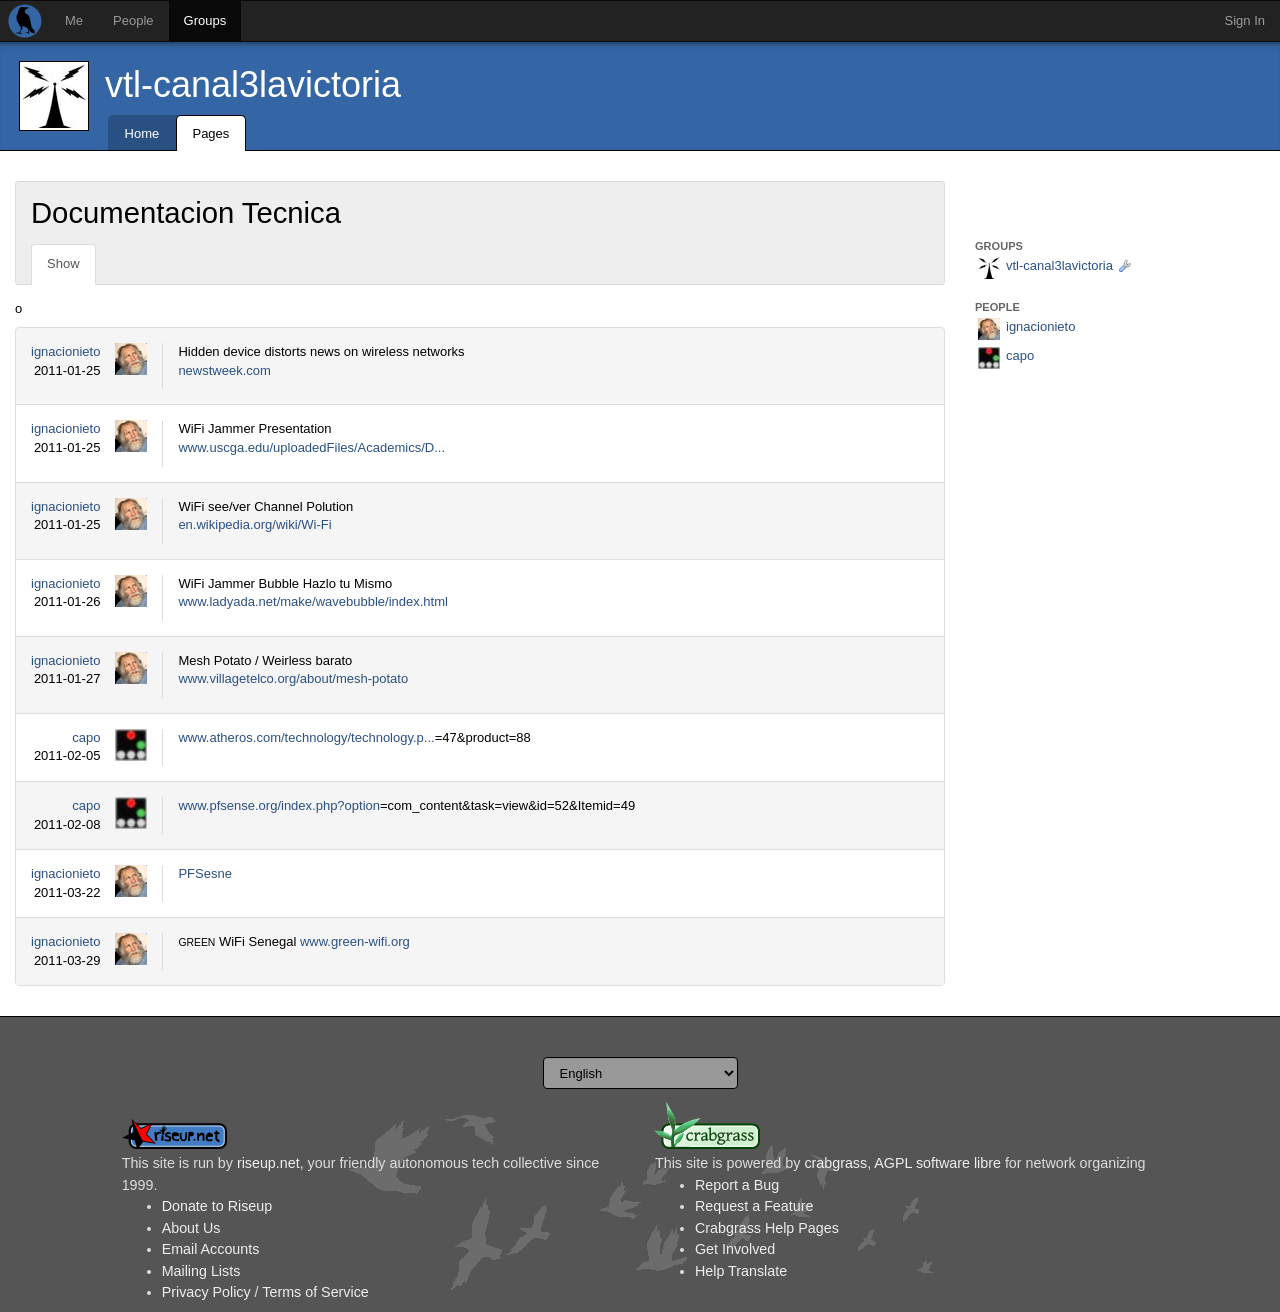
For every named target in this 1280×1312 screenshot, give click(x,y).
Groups (205, 20)
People (133, 20)
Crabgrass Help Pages (767, 1228)
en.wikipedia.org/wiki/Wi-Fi (254, 524)
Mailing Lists (201, 1271)
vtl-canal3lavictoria (253, 84)
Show (63, 263)
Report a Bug (737, 1185)
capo (86, 737)
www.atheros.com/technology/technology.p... (306, 737)
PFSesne (204, 873)
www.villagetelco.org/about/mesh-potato (293, 678)
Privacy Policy (206, 1292)
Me (74, 20)
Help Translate (741, 1271)
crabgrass (835, 1163)
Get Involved (735, 1249)
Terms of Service (315, 1292)
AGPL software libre (937, 1163)
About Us (191, 1228)
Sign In (1245, 20)
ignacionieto (65, 351)
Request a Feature (754, 1206)
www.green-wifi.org (355, 941)
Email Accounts (211, 1249)
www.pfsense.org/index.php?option (279, 805)
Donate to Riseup (217, 1206)
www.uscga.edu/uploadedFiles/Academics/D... (311, 447)
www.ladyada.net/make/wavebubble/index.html (313, 601)
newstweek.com (224, 370)
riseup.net (268, 1163)
